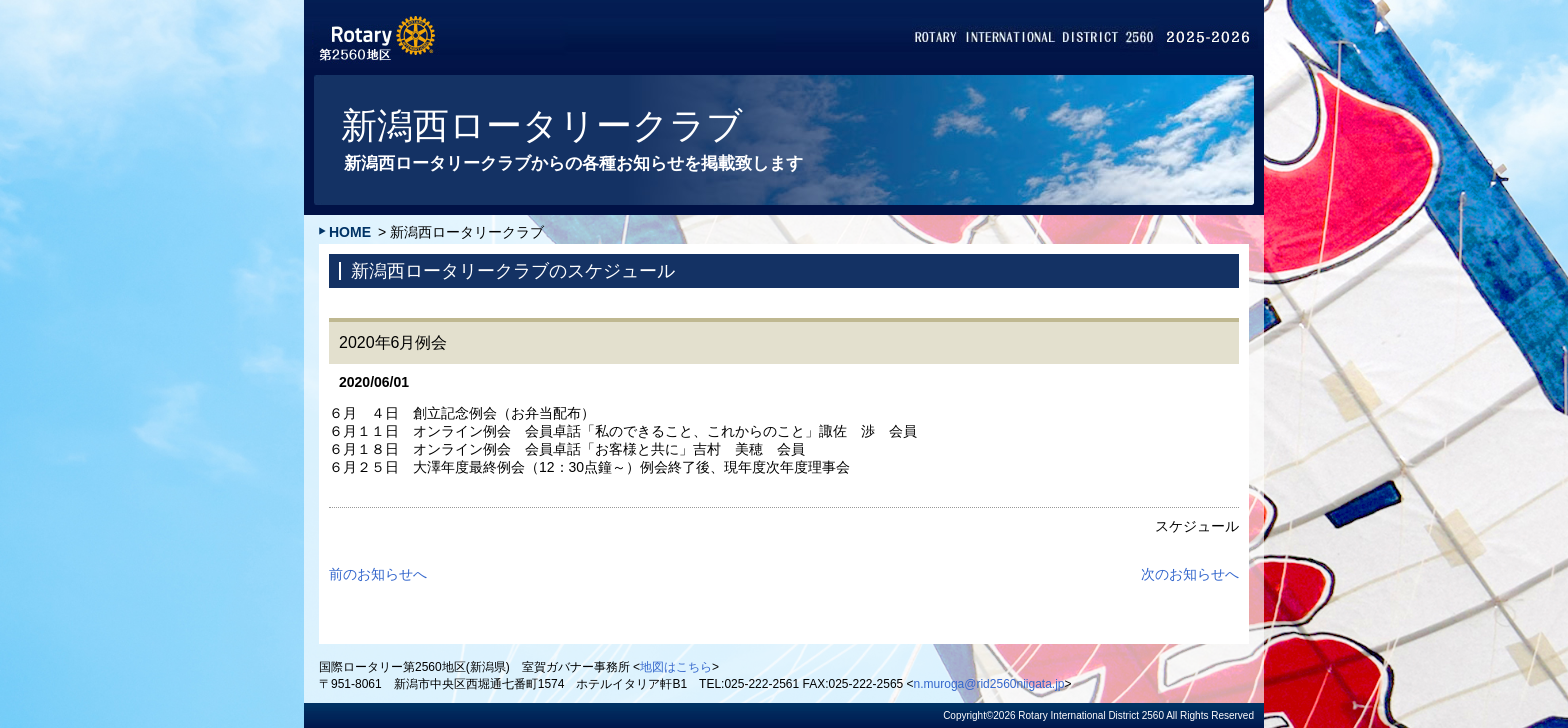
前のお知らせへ (378, 574)
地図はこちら (676, 667)
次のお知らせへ (1190, 574)
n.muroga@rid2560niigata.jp (989, 684)
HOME (350, 232)
